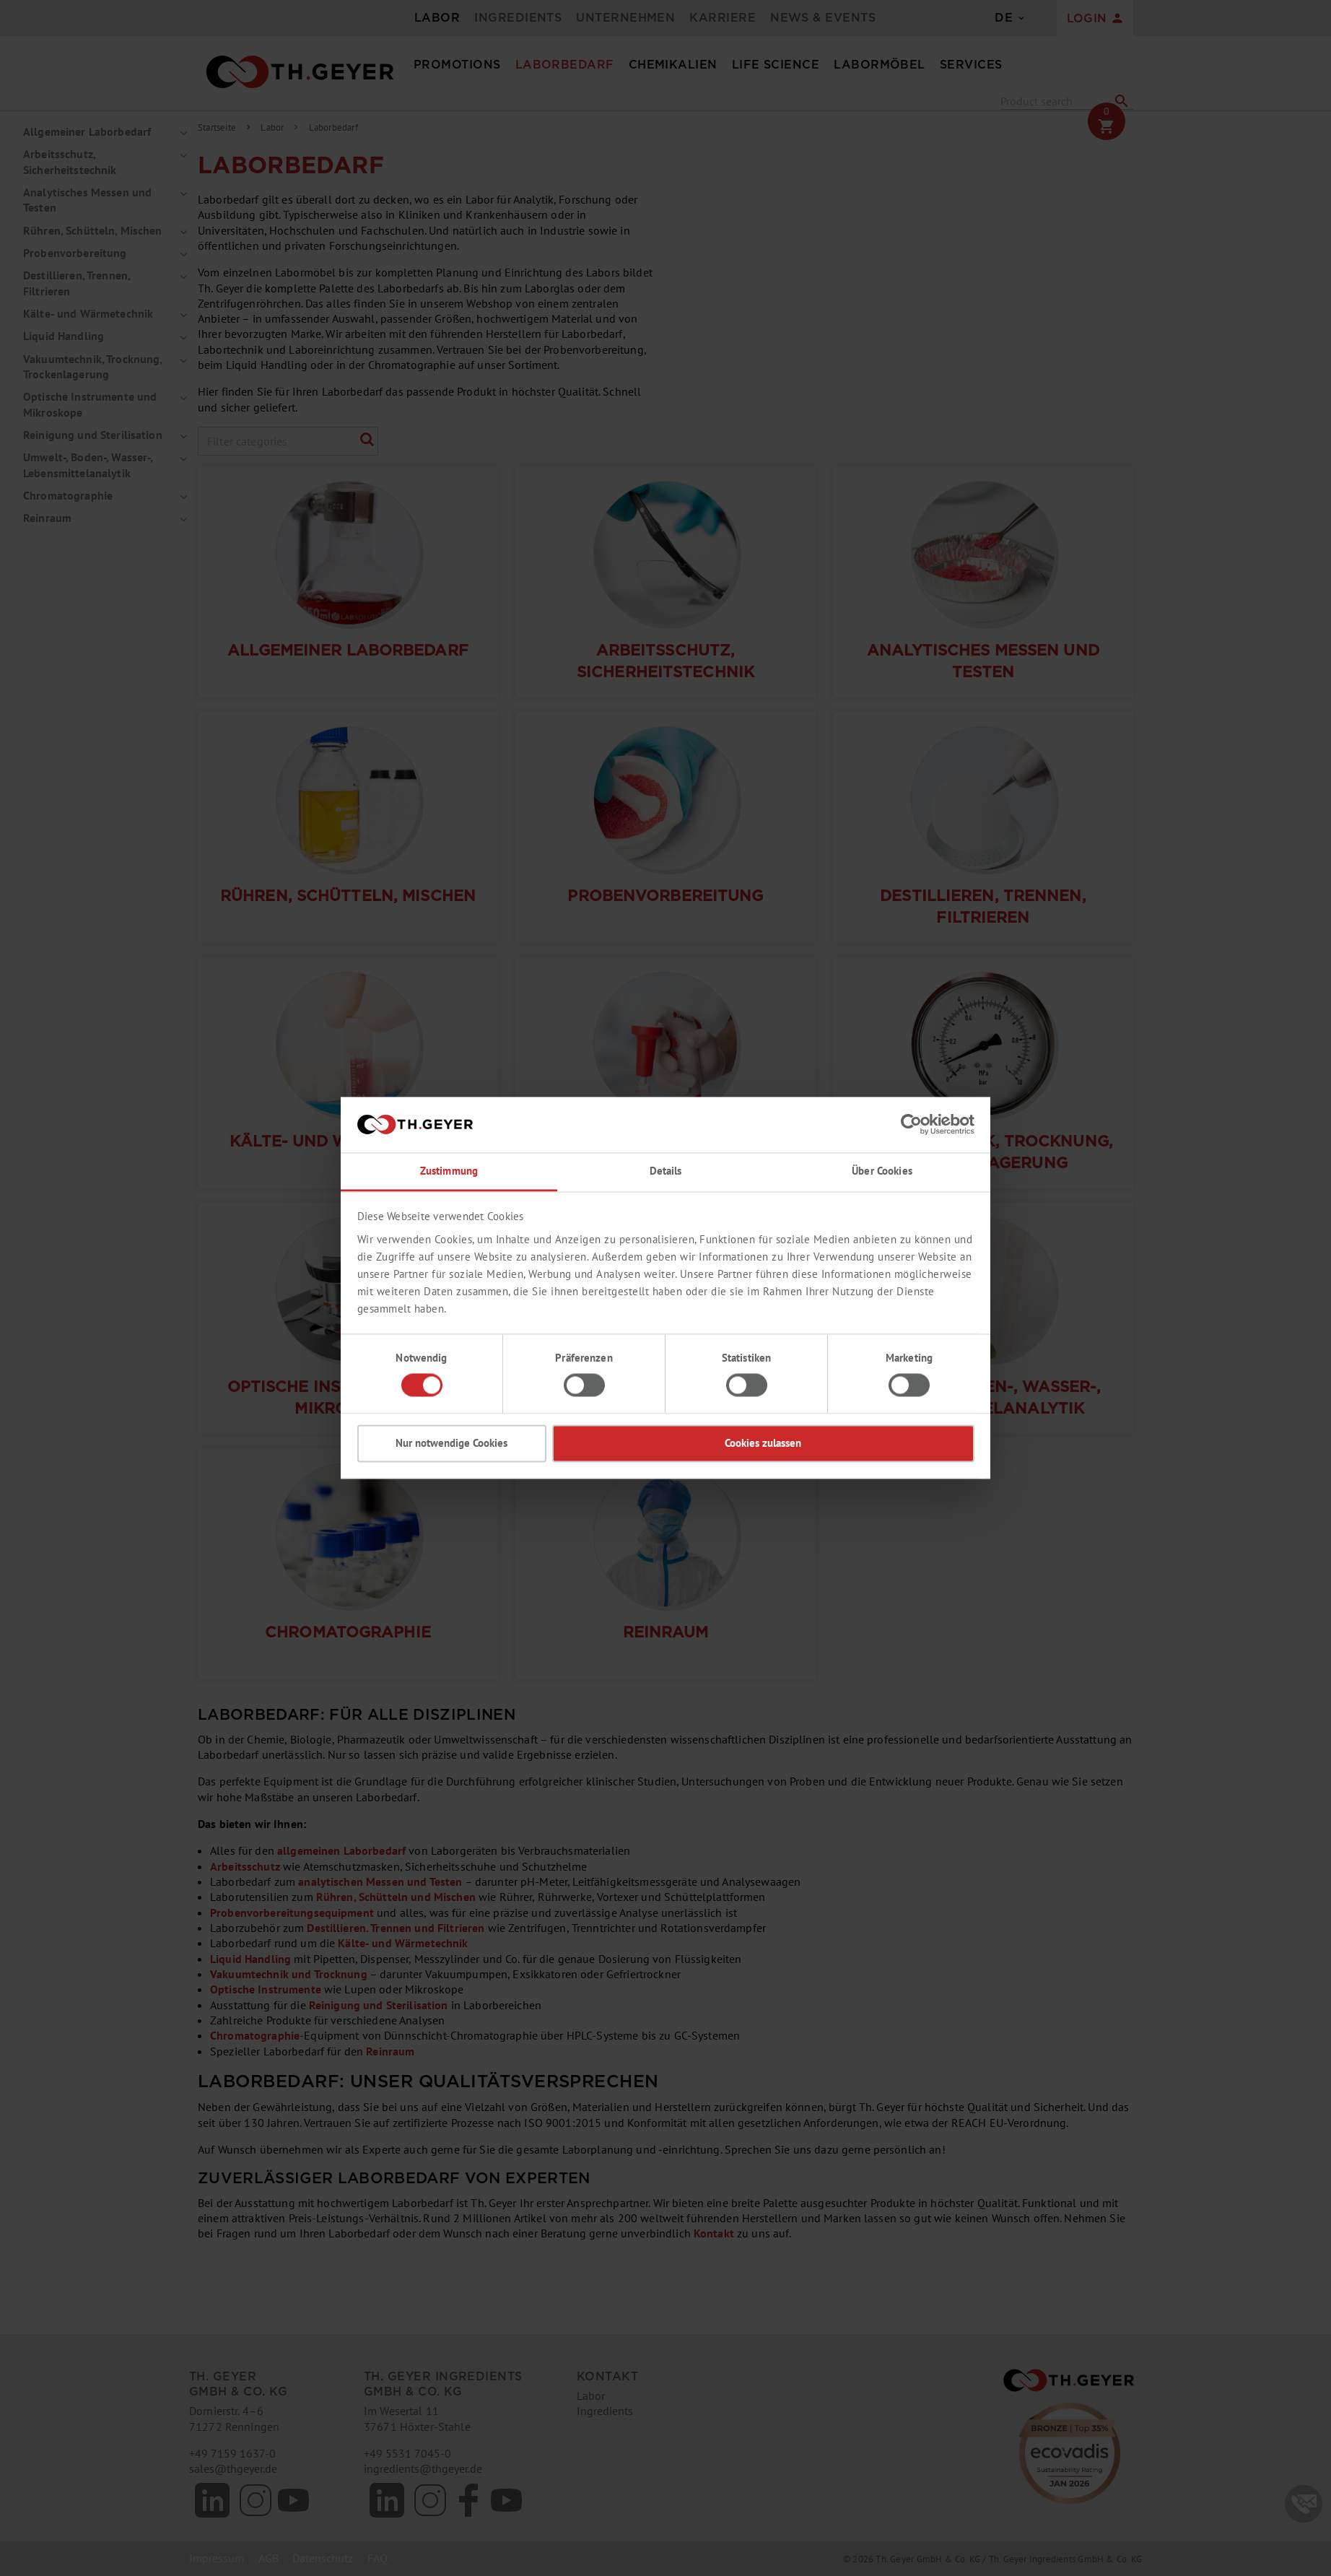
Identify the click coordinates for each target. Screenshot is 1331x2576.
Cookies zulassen (763, 1443)
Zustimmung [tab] (449, 1171)
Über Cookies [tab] (882, 1171)
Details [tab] (666, 1171)
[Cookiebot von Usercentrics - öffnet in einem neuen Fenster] (911, 1125)
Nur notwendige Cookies (451, 1443)
